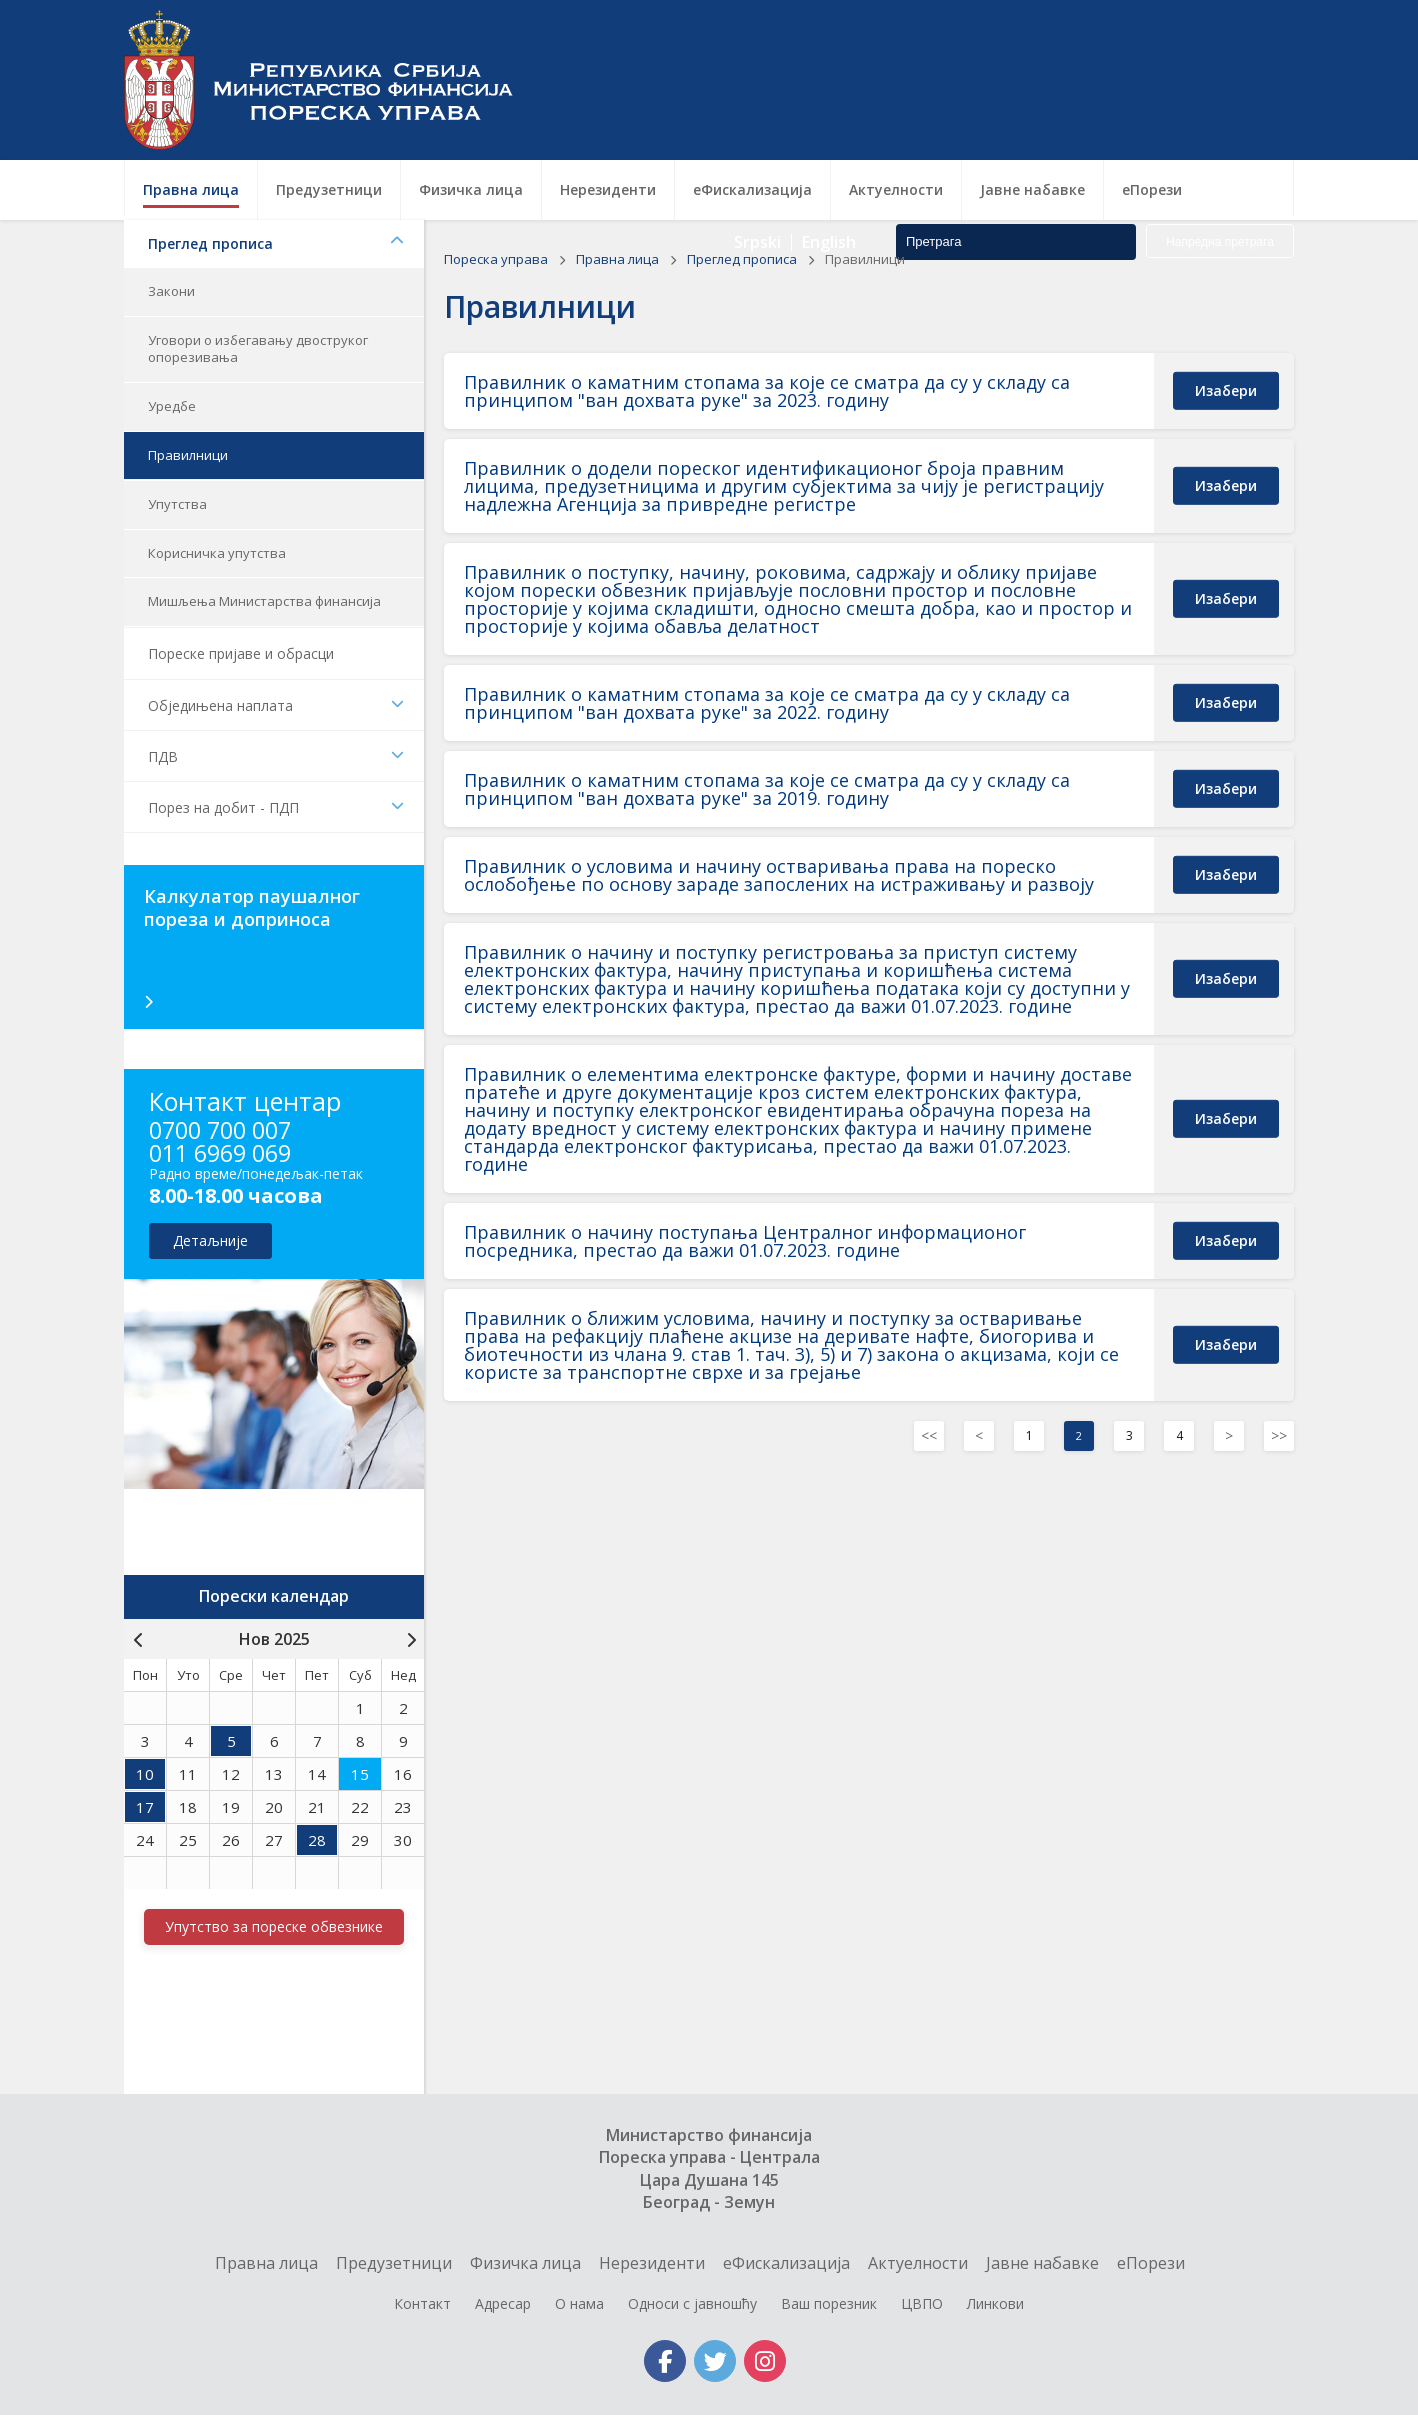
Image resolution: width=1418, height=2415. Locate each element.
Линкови (995, 2303)
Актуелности (918, 2263)
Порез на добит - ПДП (276, 807)
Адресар (503, 2303)
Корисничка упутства (217, 553)
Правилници (188, 455)
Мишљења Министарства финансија (264, 601)
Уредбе (172, 406)
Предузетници (394, 2263)
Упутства (177, 504)
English (829, 110)
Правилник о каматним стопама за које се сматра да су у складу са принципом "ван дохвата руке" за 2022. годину (767, 703)
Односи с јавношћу (692, 2303)
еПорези (1151, 2263)
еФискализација (786, 2263)
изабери (1226, 389)
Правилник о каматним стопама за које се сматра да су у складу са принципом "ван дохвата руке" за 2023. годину (767, 391)
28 (317, 1840)
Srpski (757, 110)
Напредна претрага (1220, 110)
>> (1279, 1435)
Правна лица (619, 259)
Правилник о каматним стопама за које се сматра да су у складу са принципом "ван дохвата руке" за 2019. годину (767, 789)
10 (145, 1774)
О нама (579, 2303)
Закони (171, 291)
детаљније (210, 1240)
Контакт (422, 2303)
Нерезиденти (652, 2263)
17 (145, 1807)
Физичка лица (525, 2263)
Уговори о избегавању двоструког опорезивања (258, 348)
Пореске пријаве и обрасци (241, 653)
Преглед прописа (276, 243)
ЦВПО (922, 2303)
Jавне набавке (1042, 2263)
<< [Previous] (929, 1435)
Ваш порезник (829, 2303)
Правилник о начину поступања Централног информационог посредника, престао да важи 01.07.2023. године (745, 1241)
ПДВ (276, 756)
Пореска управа (329, 80)
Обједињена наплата (276, 705)
